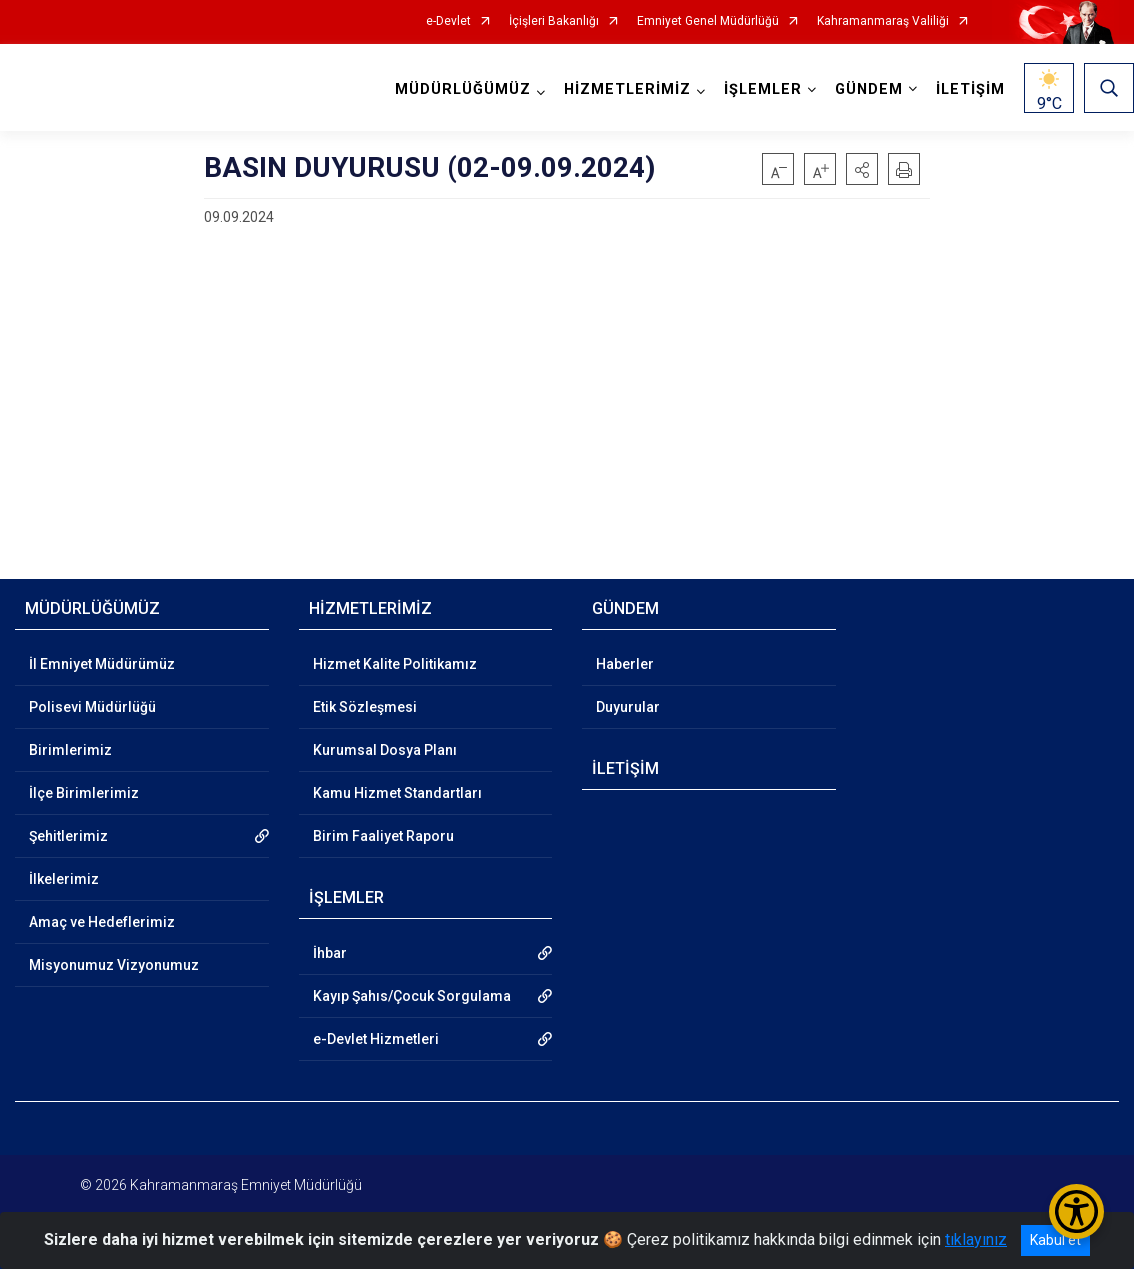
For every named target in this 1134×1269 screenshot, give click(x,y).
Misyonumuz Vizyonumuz (114, 965)
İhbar (330, 953)
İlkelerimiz (64, 879)
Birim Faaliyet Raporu (383, 836)
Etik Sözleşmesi (365, 707)
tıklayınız (976, 1239)
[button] (862, 169)
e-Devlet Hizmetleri (376, 1039)
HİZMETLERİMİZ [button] (627, 89)
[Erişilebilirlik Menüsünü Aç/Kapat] (1076, 1211)
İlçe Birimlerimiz (84, 793)
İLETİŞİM (970, 89)
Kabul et (1055, 1240)
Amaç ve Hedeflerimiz (102, 922)
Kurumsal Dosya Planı (385, 750)
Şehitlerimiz (68, 836)
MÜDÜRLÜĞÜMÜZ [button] (463, 89)
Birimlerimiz (70, 750)
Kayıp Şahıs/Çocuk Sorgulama (412, 996)
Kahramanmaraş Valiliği (883, 21)
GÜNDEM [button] (869, 89)
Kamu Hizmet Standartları (397, 793)
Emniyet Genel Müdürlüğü (708, 21)
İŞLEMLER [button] (763, 89)
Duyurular (628, 707)
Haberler (625, 664)
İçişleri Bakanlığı (554, 21)
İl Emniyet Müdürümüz (102, 664)
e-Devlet (448, 21)
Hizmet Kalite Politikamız (395, 664)
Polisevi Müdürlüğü (92, 707)
